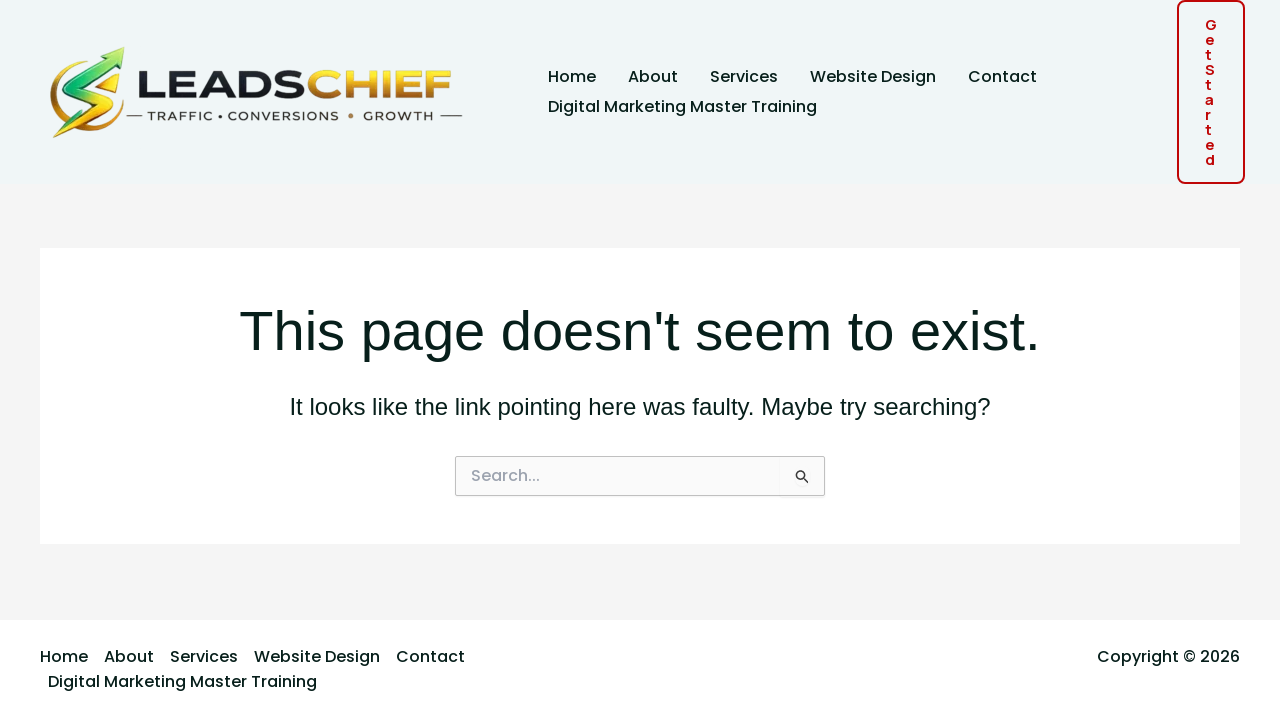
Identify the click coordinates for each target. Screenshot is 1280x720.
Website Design (873, 76)
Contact (1002, 76)
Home (572, 76)
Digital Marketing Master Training (682, 106)
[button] (1211, 92)
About (653, 76)
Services (744, 76)
